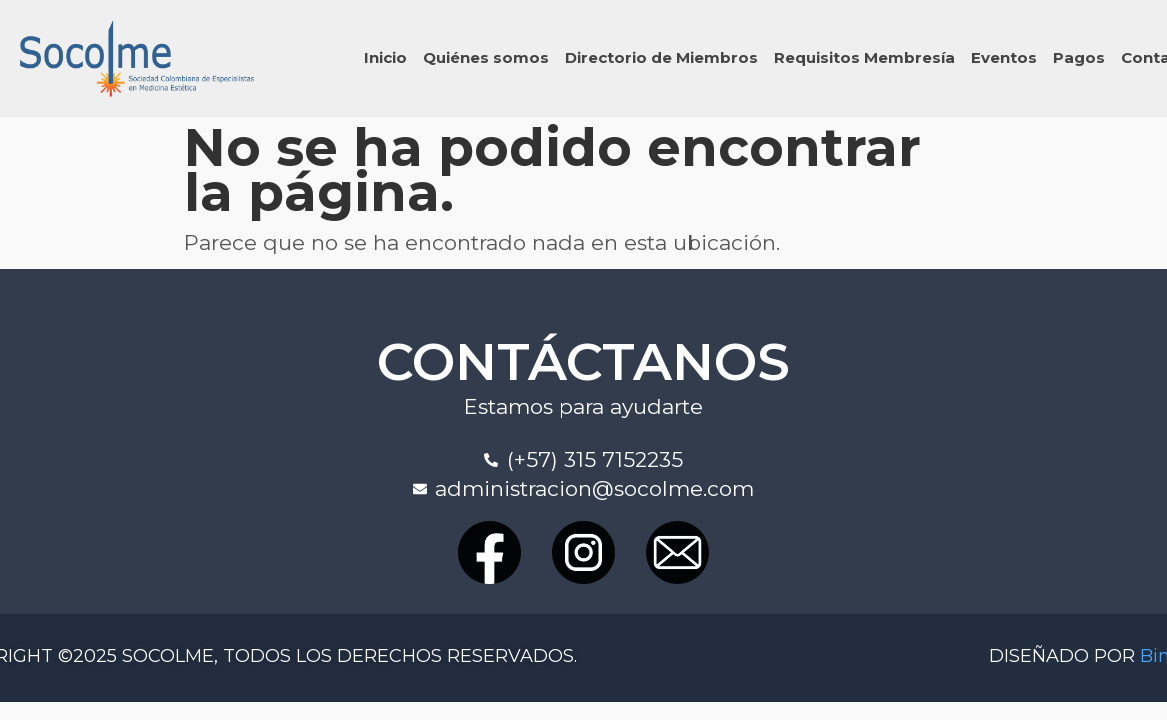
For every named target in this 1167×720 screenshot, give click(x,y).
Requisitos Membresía (864, 57)
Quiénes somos (486, 57)
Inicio (385, 57)
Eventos (1004, 57)
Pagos (1079, 57)
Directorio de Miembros (661, 57)
